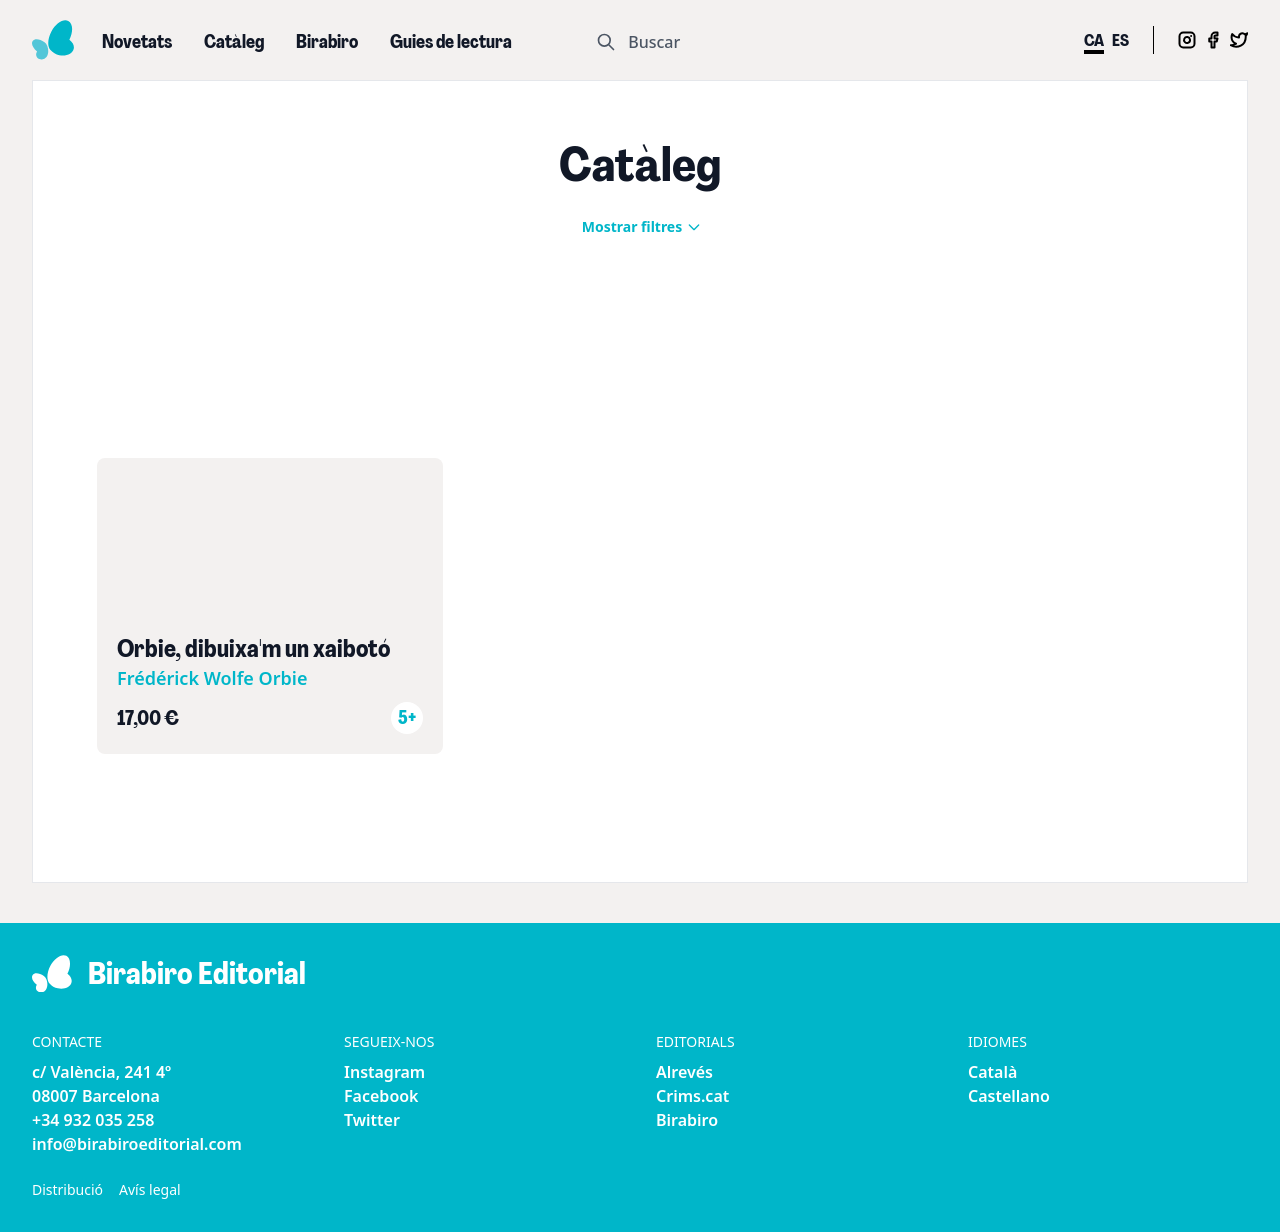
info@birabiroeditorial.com (137, 1144)
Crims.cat (692, 1096)
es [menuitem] (1120, 42)
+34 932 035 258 (93, 1120)
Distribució (67, 1189)
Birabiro (687, 1120)
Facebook (381, 1096)
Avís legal (150, 1189)
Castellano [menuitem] (1009, 1096)
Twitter (372, 1120)
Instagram (384, 1072)
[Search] (828, 42)
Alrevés (684, 1072)
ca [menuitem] (1094, 42)
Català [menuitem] (992, 1072)
